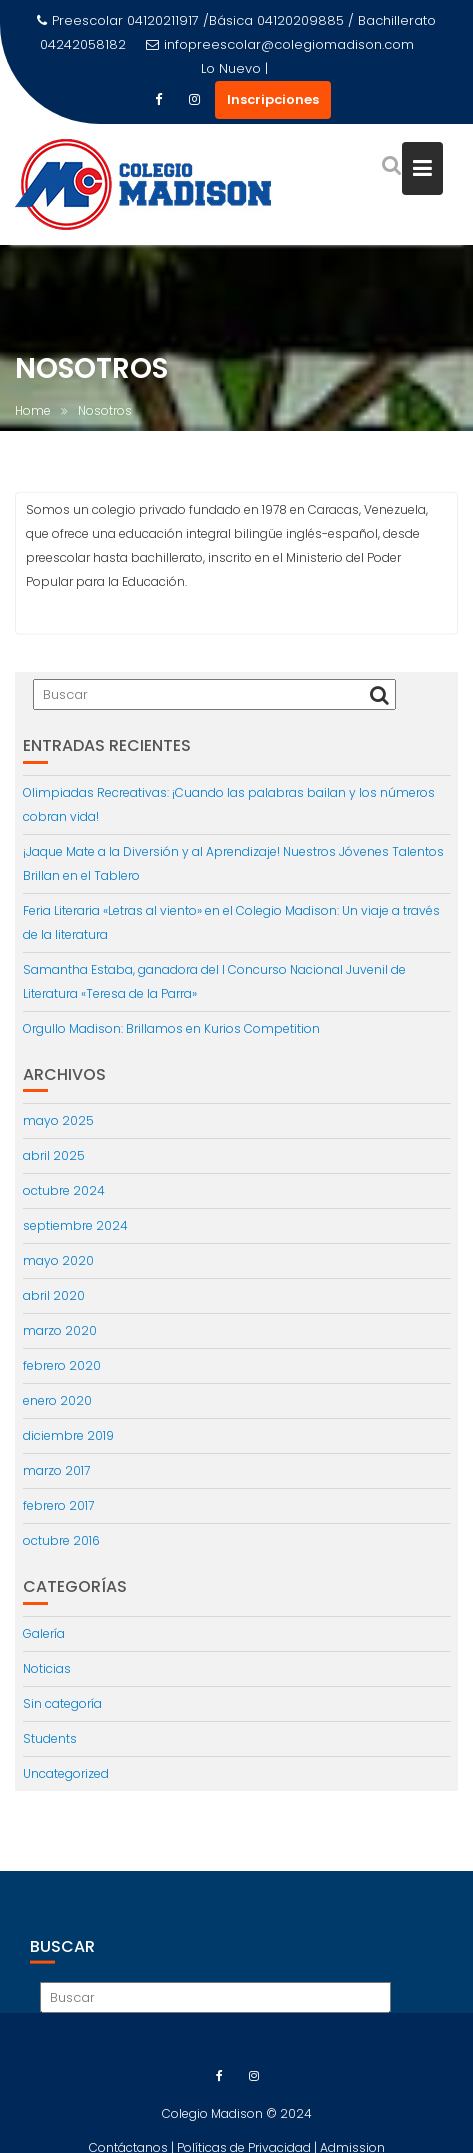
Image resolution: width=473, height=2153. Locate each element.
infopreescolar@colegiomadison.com (280, 44)
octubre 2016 (61, 1540)
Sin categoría (62, 1703)
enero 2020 (57, 1400)
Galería (44, 1633)
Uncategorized (66, 1773)
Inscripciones (273, 99)
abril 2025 (54, 1155)
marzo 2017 (56, 1470)
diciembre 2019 (68, 1435)
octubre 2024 (64, 1190)
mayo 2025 (58, 1120)
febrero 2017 (58, 1505)
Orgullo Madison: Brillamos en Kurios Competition (171, 1028)
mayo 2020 (58, 1260)
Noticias (47, 1668)
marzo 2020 (60, 1330)
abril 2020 (54, 1295)
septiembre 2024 (75, 1225)
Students (50, 1738)
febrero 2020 (62, 1365)
